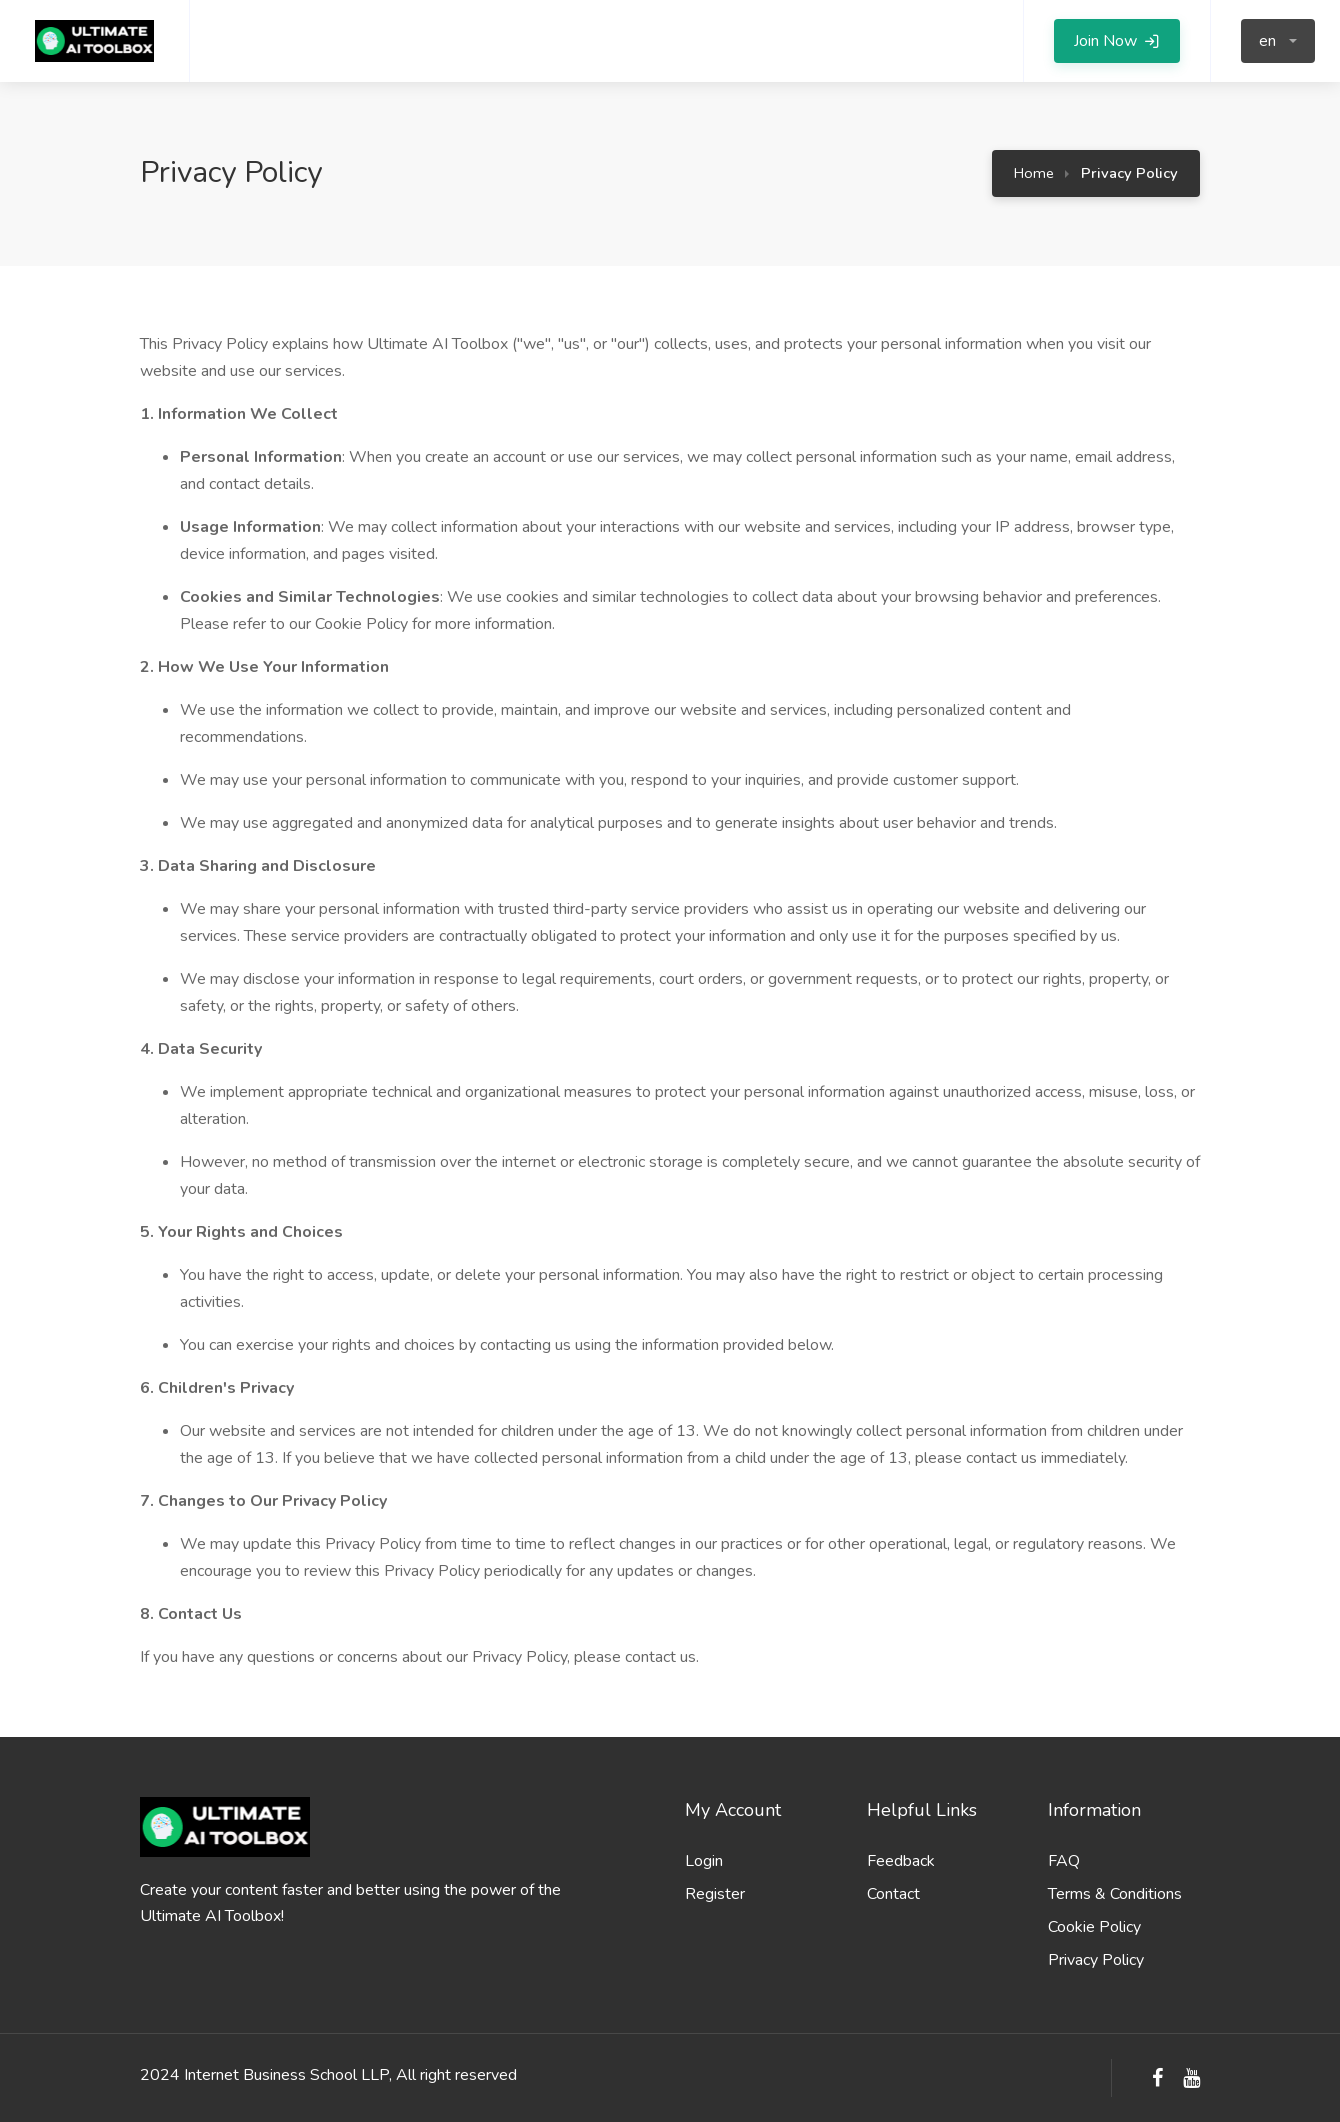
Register (715, 1894)
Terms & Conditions (1115, 1894)
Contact (893, 1894)
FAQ (1064, 1861)
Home (1034, 173)
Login (704, 1861)
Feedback (901, 1861)
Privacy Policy (1096, 1960)
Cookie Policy (1094, 1927)
